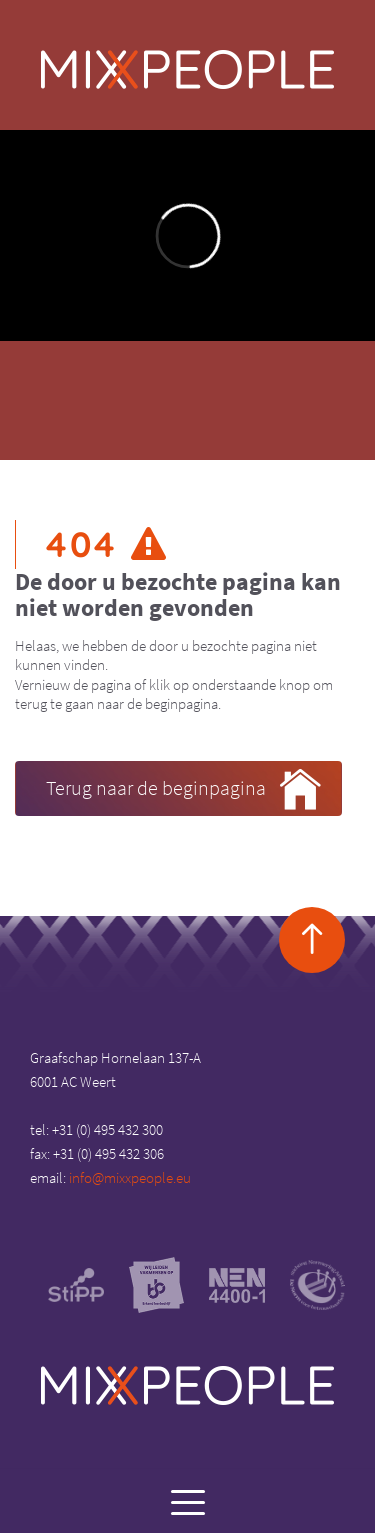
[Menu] (187, 1501)
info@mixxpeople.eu (130, 1177)
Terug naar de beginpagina (183, 790)
